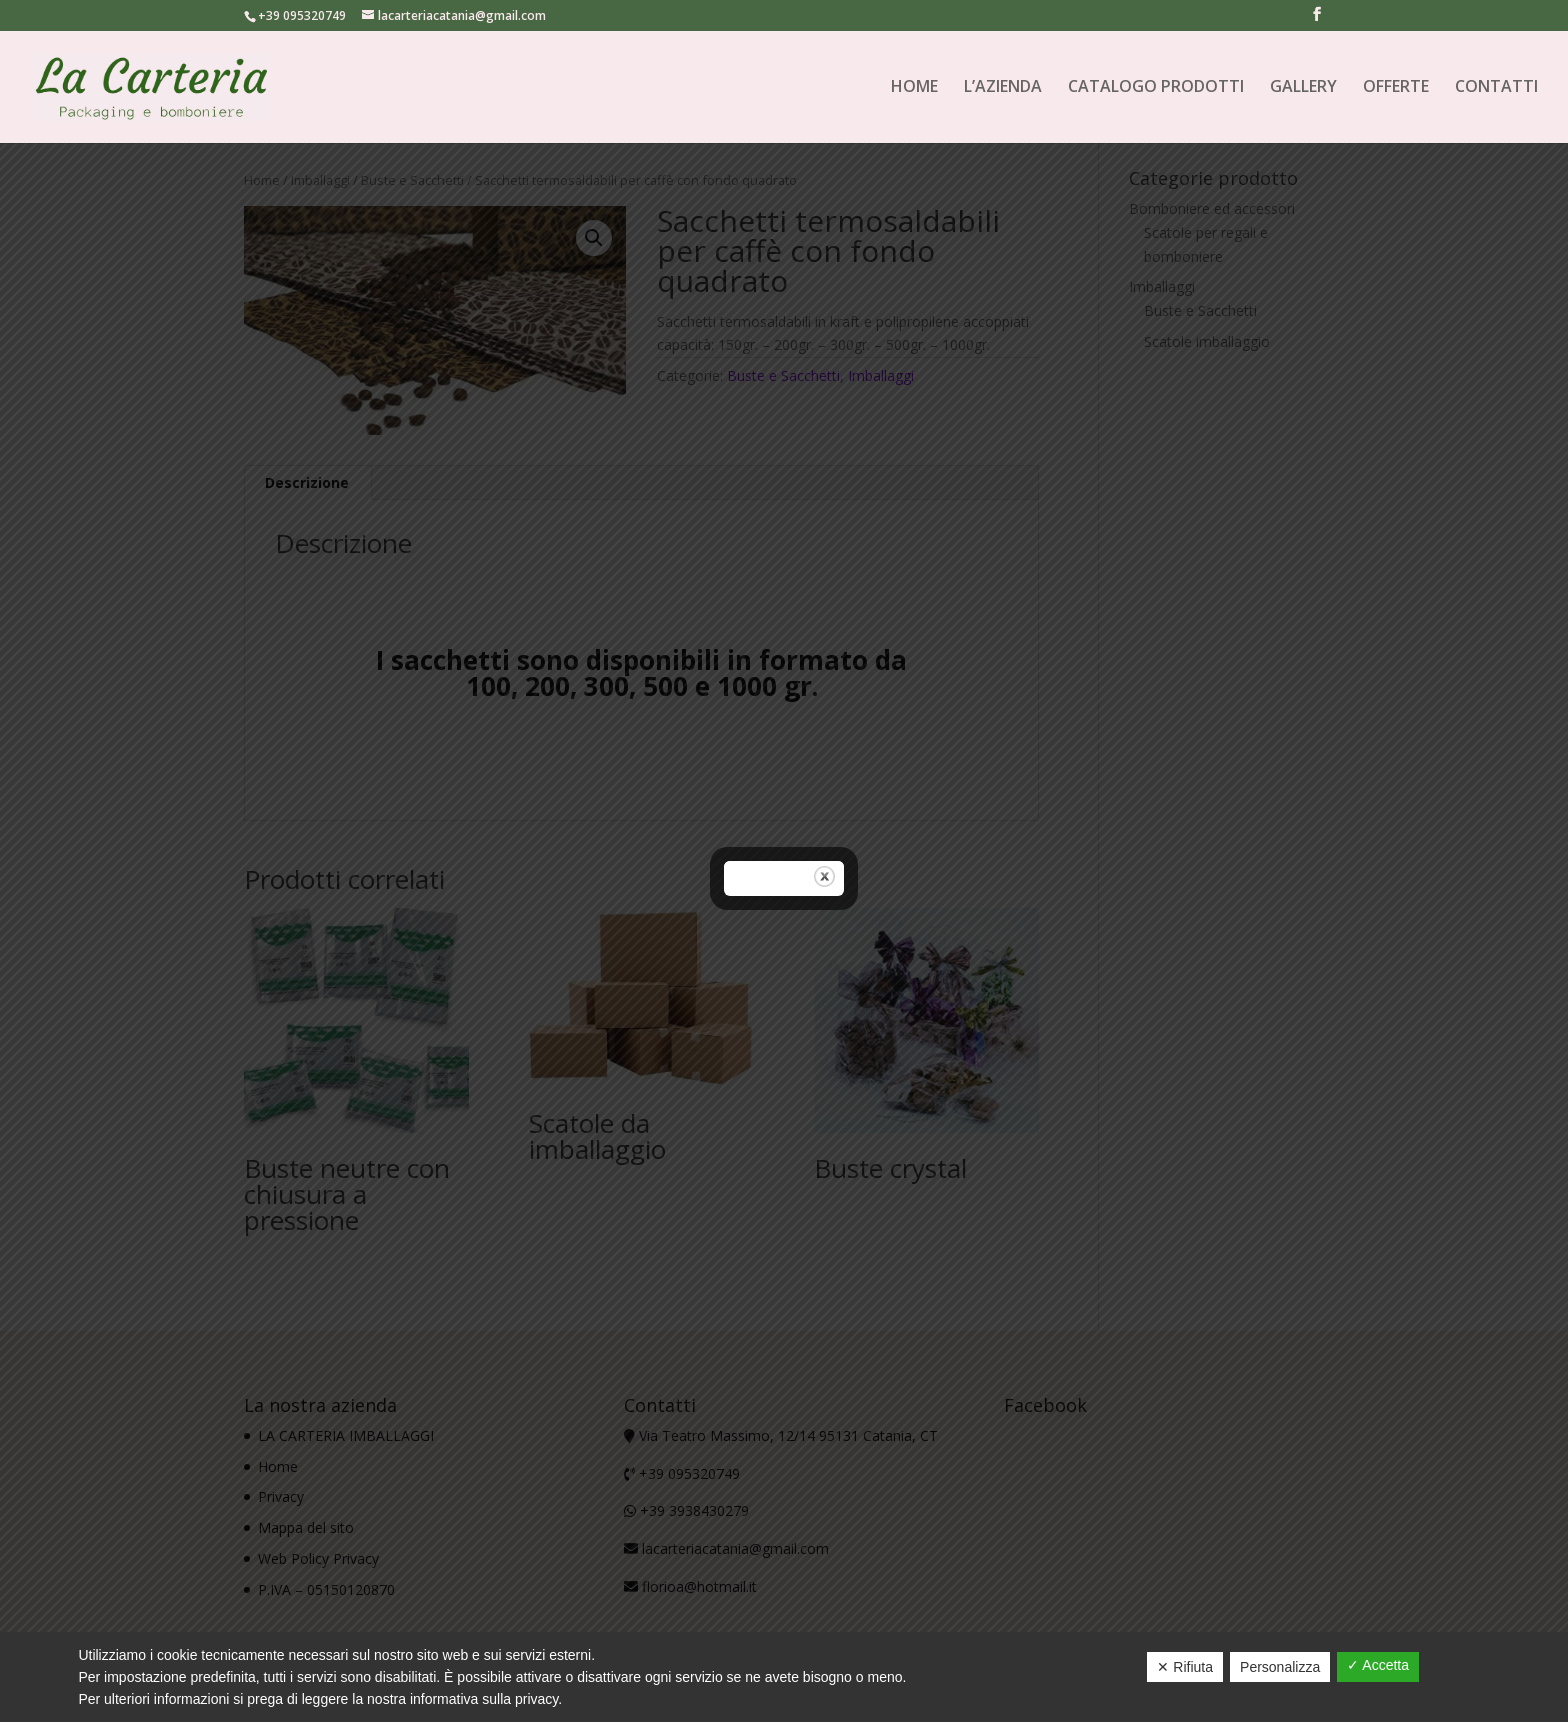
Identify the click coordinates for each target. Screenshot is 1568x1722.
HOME (914, 89)
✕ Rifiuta (1185, 1667)
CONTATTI (1496, 89)
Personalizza (1280, 1667)
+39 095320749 (302, 15)
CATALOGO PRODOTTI (1156, 89)
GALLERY (1303, 89)
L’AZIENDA (1003, 89)
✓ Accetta (1378, 1665)
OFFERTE (1396, 89)
